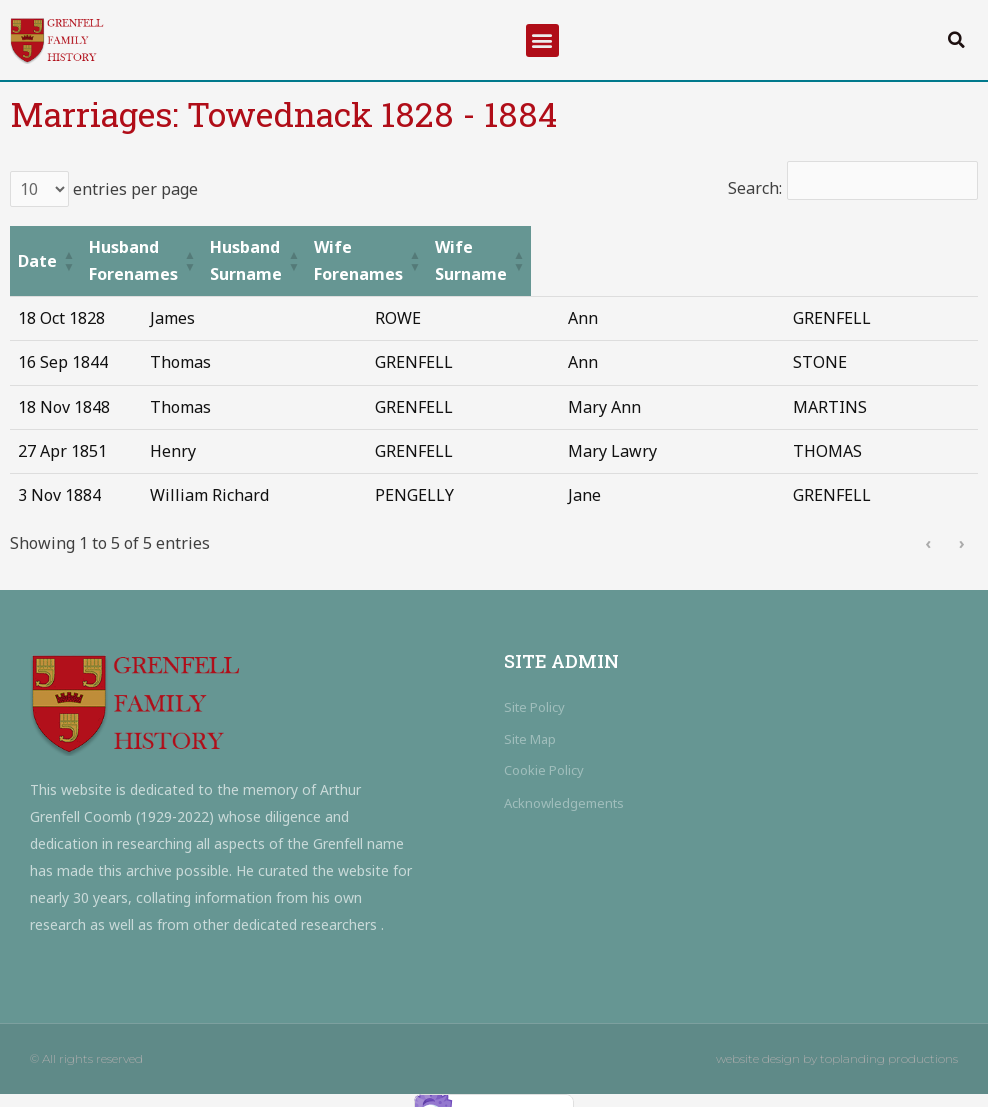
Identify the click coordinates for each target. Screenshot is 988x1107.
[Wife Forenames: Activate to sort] (697, 247)
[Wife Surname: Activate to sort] (888, 247)
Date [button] (37, 247)
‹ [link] (928, 517)
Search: (753, 188)
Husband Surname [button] (458, 247)
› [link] (962, 517)
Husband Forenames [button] (226, 247)
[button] (542, 40)
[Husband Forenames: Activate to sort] (257, 247)
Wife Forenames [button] (670, 247)
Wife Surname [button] (863, 247)
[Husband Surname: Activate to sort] (486, 247)
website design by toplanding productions (837, 1032)
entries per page (133, 189)
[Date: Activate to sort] (73, 247)
